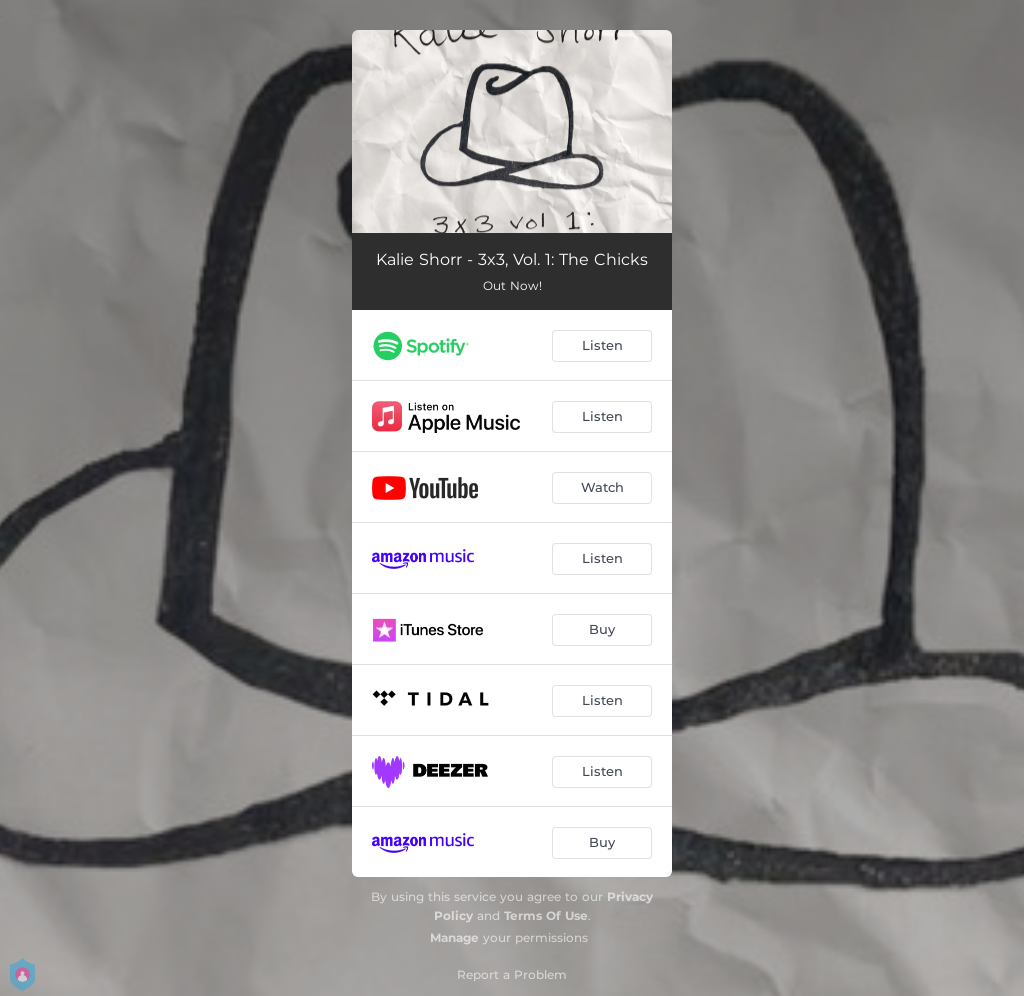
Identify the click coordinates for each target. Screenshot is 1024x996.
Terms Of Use (546, 915)
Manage (454, 937)
